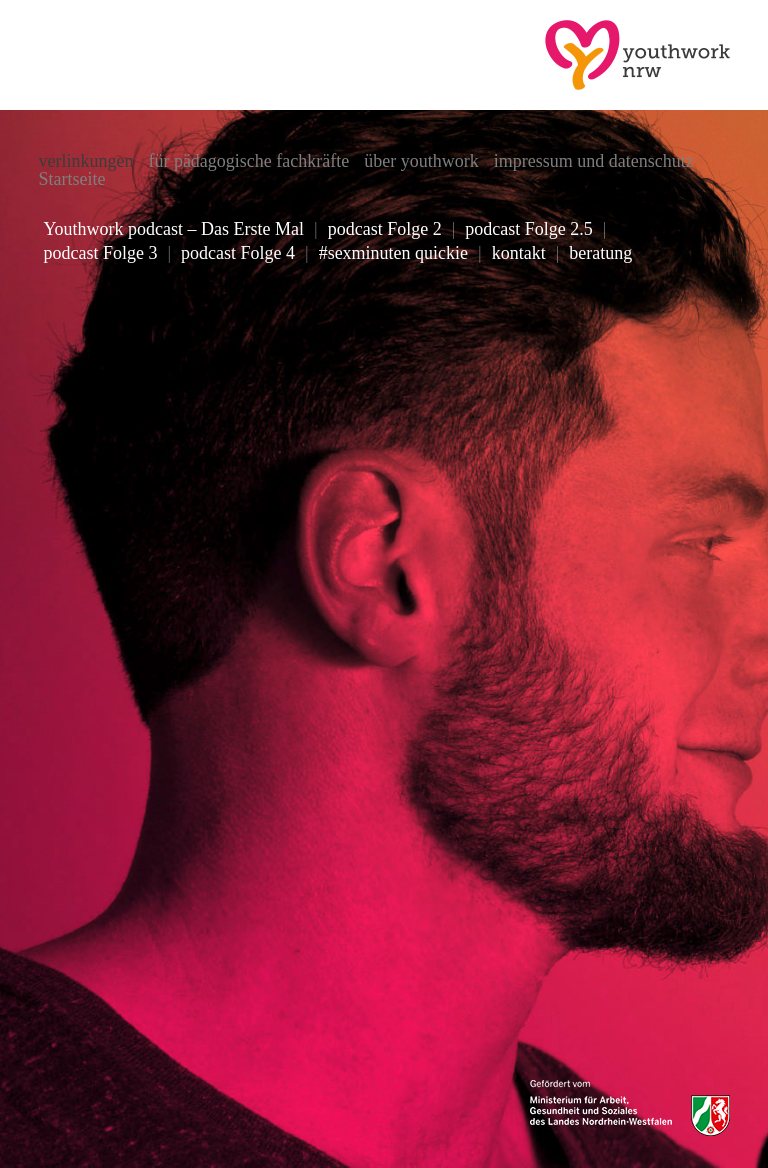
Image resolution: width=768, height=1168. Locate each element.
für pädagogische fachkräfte (248, 161)
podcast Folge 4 (238, 253)
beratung (600, 253)
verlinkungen (85, 161)
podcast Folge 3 (100, 253)
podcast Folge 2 (385, 229)
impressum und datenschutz (594, 161)
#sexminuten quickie (393, 253)
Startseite (71, 179)
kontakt (519, 253)
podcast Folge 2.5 (529, 229)
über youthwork (421, 161)
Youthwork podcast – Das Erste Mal (173, 229)
